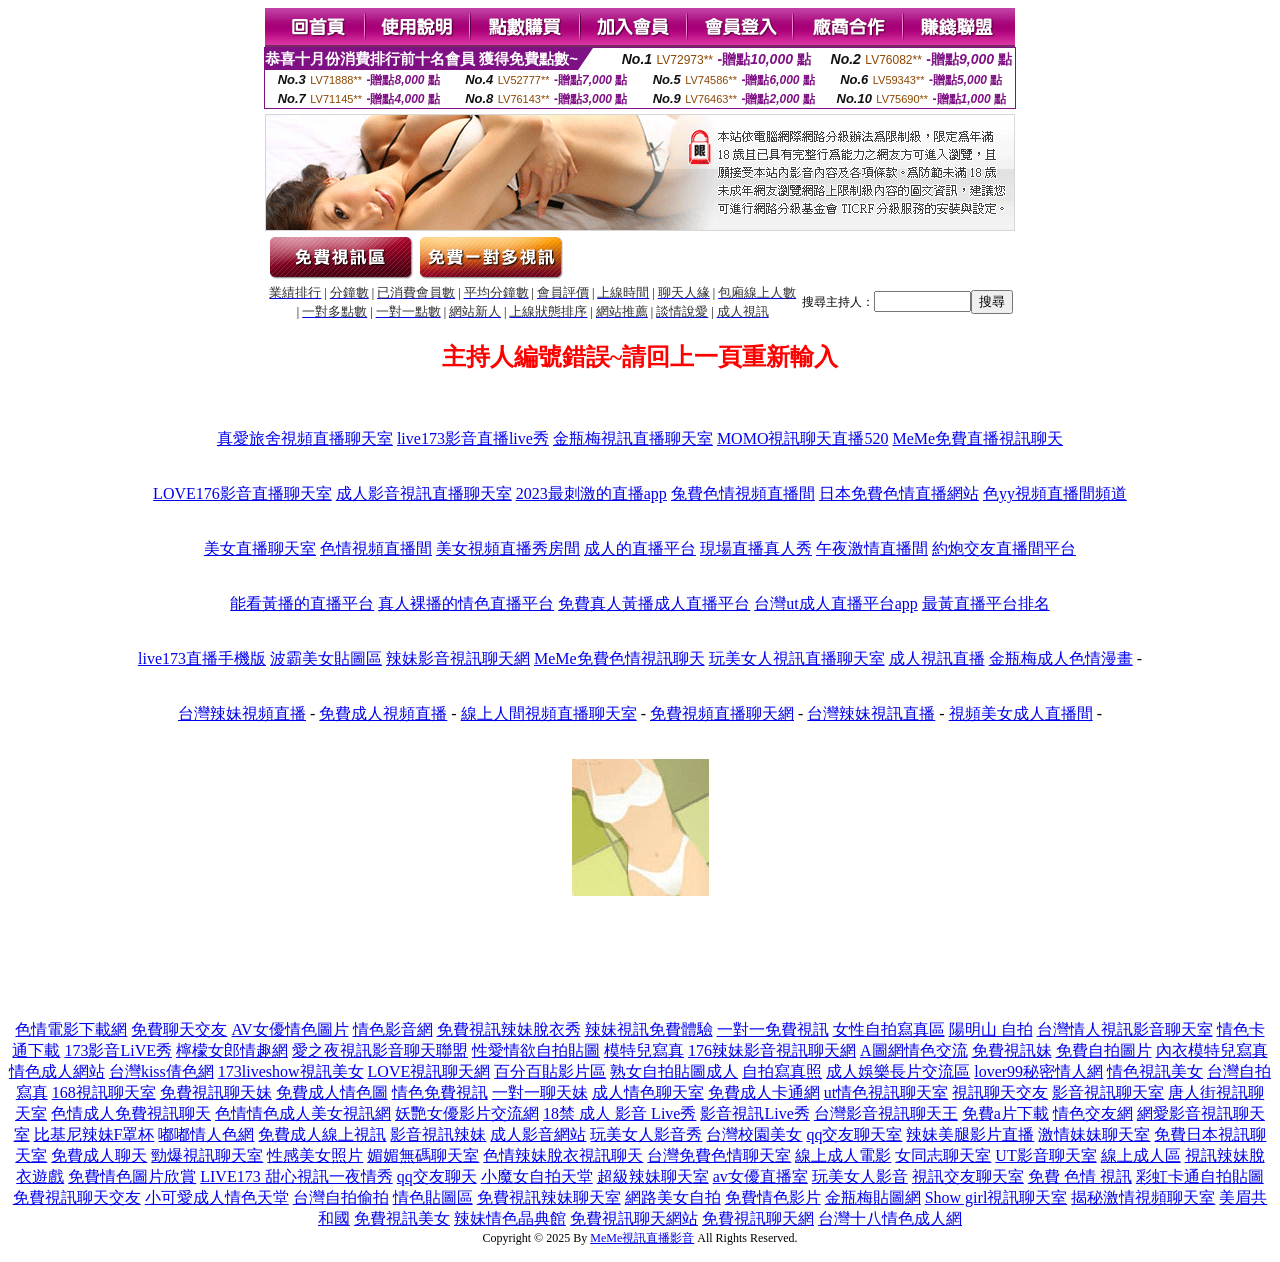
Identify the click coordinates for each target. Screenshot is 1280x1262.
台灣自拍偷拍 (341, 1197)
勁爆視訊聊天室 (207, 1155)
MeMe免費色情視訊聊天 (619, 658)
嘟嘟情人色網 (206, 1134)
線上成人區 (1141, 1155)
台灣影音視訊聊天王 (886, 1113)
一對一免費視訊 (773, 1029)
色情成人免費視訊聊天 (131, 1113)
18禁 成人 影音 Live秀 (619, 1113)
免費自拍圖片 (1104, 1050)
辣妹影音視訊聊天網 (458, 658)
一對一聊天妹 (540, 1092)
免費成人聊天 (99, 1155)
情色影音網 (393, 1029)
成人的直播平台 (640, 548)
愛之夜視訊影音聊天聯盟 (380, 1050)
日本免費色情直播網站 (899, 493)
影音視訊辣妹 (438, 1134)
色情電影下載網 (71, 1029)
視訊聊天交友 (1000, 1092)
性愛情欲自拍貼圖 (536, 1050)
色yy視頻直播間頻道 (1055, 493)
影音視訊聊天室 (1108, 1092)
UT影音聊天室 (1045, 1155)
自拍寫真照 (782, 1071)
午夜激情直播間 (872, 548)
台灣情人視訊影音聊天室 (1125, 1029)
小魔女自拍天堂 (537, 1176)
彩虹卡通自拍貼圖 (1200, 1176)
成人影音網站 (538, 1134)
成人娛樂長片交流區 (898, 1071)
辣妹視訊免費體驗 (649, 1029)
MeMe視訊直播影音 (642, 1238)
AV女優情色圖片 (289, 1029)
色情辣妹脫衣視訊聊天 (563, 1155)
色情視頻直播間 (376, 548)
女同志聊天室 (943, 1155)
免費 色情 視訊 (1080, 1176)
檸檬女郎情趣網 (232, 1050)
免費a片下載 (1005, 1113)
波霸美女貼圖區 (326, 658)
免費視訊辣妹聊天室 (549, 1197)
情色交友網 (1093, 1113)
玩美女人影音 (860, 1176)
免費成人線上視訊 (322, 1134)
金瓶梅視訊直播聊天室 (633, 438)
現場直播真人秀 (756, 548)
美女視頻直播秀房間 (508, 548)
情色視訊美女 (1155, 1071)
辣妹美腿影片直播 (970, 1134)
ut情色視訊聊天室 (886, 1092)
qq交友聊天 (437, 1176)
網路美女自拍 (673, 1197)
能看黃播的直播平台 (302, 603)
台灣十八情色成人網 (890, 1218)
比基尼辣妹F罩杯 (94, 1134)
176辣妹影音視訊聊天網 (772, 1050)
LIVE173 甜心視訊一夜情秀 (296, 1176)
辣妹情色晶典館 (510, 1218)
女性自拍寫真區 (889, 1029)
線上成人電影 (843, 1155)
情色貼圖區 (433, 1197)
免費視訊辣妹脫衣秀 (509, 1029)
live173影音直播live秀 (473, 438)
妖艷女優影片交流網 (467, 1113)
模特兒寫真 (644, 1050)
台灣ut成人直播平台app (836, 603)
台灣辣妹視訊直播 (871, 713)
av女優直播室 (760, 1176)
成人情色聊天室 (648, 1092)
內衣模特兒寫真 (1212, 1050)
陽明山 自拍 (991, 1029)
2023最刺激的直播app (591, 493)
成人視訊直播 (937, 658)
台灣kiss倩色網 (161, 1071)
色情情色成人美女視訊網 (303, 1113)
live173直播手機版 (202, 658)
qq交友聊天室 (854, 1134)
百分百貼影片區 (550, 1071)
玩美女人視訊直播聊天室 (797, 658)
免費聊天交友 (179, 1029)
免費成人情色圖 (332, 1092)
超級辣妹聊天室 (653, 1176)
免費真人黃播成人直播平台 (654, 603)
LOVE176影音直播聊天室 (242, 493)
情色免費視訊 (440, 1092)
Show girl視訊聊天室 (996, 1197)
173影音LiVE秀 (118, 1050)
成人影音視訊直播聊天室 (424, 493)
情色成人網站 (57, 1071)
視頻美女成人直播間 (1021, 713)
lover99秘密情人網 (1038, 1071)
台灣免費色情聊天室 (719, 1155)
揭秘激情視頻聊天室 (1143, 1197)
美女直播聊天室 (260, 548)
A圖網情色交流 (914, 1050)
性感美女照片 (315, 1155)
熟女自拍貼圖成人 (674, 1071)
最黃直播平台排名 (986, 603)
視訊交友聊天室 (968, 1176)
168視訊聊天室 (104, 1092)
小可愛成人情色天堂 (217, 1197)
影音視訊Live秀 (754, 1113)
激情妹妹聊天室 (1094, 1134)
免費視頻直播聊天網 (722, 713)
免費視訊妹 (1012, 1050)
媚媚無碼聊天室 (423, 1155)
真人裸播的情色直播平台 (466, 603)
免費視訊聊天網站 (634, 1218)
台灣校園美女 (754, 1134)
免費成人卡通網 (764, 1092)
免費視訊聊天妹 (216, 1092)
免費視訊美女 (402, 1218)
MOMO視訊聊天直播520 (803, 438)
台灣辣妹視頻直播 (242, 713)
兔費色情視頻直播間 (743, 493)
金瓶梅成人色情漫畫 (1061, 658)
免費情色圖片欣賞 (132, 1176)
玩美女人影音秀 (646, 1134)
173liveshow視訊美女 (291, 1071)
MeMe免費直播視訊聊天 (977, 438)
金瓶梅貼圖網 (873, 1197)
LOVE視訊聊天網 (429, 1071)
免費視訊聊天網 (758, 1218)
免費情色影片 (773, 1197)
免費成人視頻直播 (383, 713)
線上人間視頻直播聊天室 (549, 713)
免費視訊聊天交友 (77, 1197)
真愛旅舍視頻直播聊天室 (305, 438)
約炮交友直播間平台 (1004, 548)
